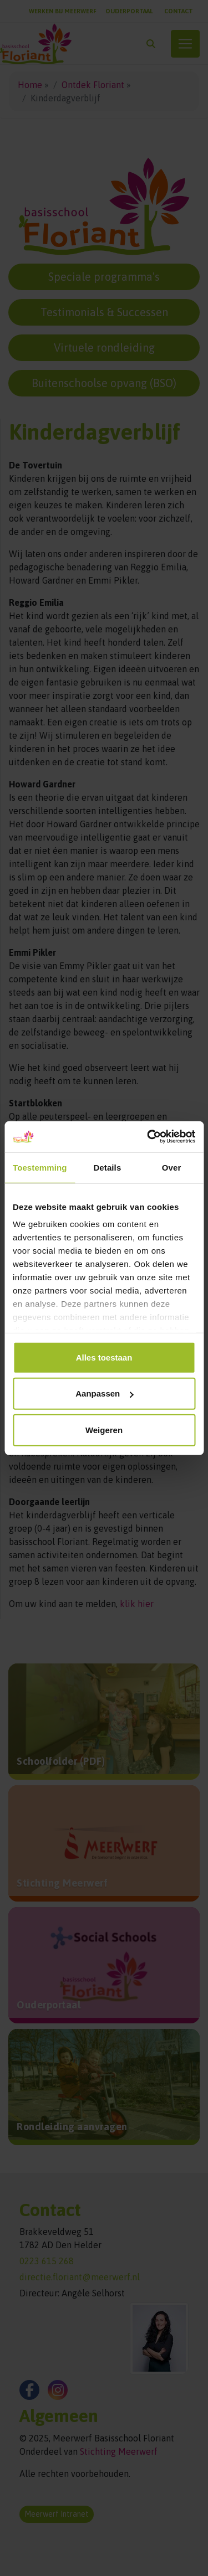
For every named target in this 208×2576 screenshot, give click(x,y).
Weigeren (104, 1429)
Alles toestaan (104, 1357)
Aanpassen (104, 1393)
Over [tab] (171, 1167)
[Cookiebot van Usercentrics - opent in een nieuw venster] (148, 1137)
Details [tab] (107, 1167)
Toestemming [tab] (40, 1167)
